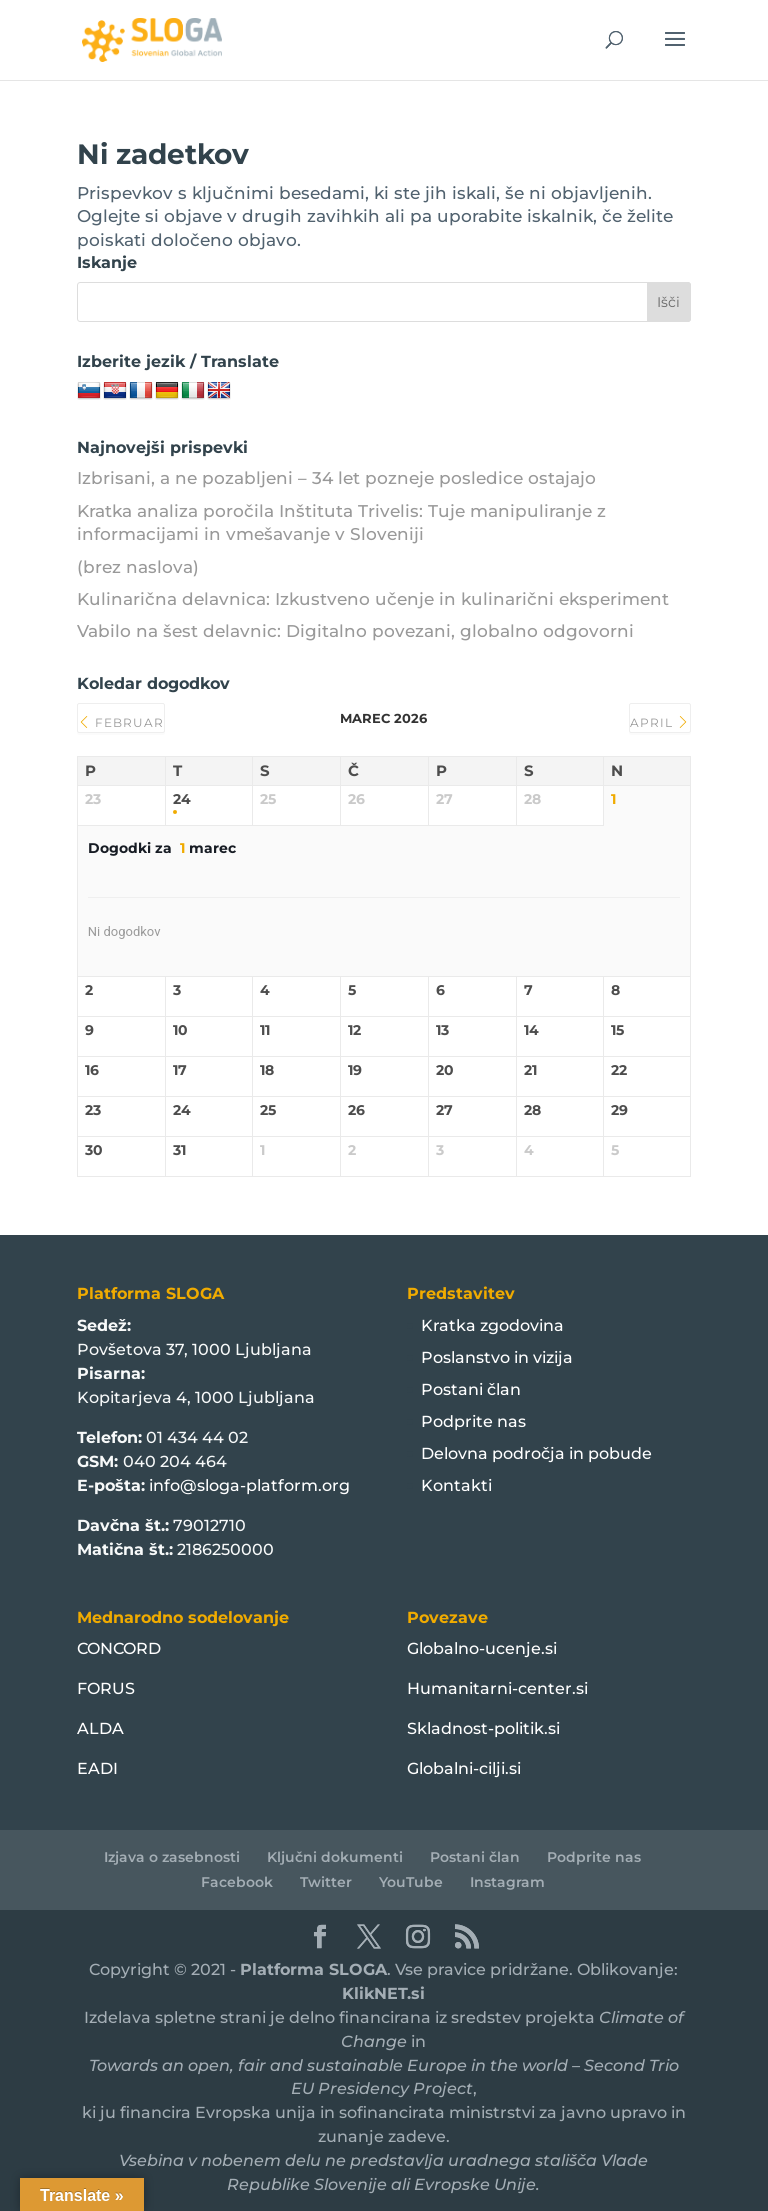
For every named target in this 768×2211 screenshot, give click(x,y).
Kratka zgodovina (492, 1325)
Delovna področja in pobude (536, 1453)
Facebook (237, 1882)
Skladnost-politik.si (483, 1728)
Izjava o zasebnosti (172, 1857)
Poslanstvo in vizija (497, 1357)
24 (182, 799)
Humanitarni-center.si (497, 1688)
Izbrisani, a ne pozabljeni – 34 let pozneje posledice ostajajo (336, 478)
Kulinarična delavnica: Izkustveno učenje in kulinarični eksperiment (373, 599)
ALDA (100, 1728)
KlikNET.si (383, 1993)
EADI (97, 1768)
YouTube (411, 1882)
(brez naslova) (138, 567)
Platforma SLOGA (313, 1969)
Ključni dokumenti (335, 1857)
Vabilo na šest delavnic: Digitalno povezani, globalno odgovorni (355, 631)
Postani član (471, 1389)
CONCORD (119, 1648)
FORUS (106, 1688)
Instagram (507, 1882)
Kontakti (456, 1485)
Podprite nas (473, 1421)
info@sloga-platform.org (249, 1485)
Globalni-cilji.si (464, 1768)
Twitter (326, 1882)
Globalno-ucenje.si (482, 1648)
